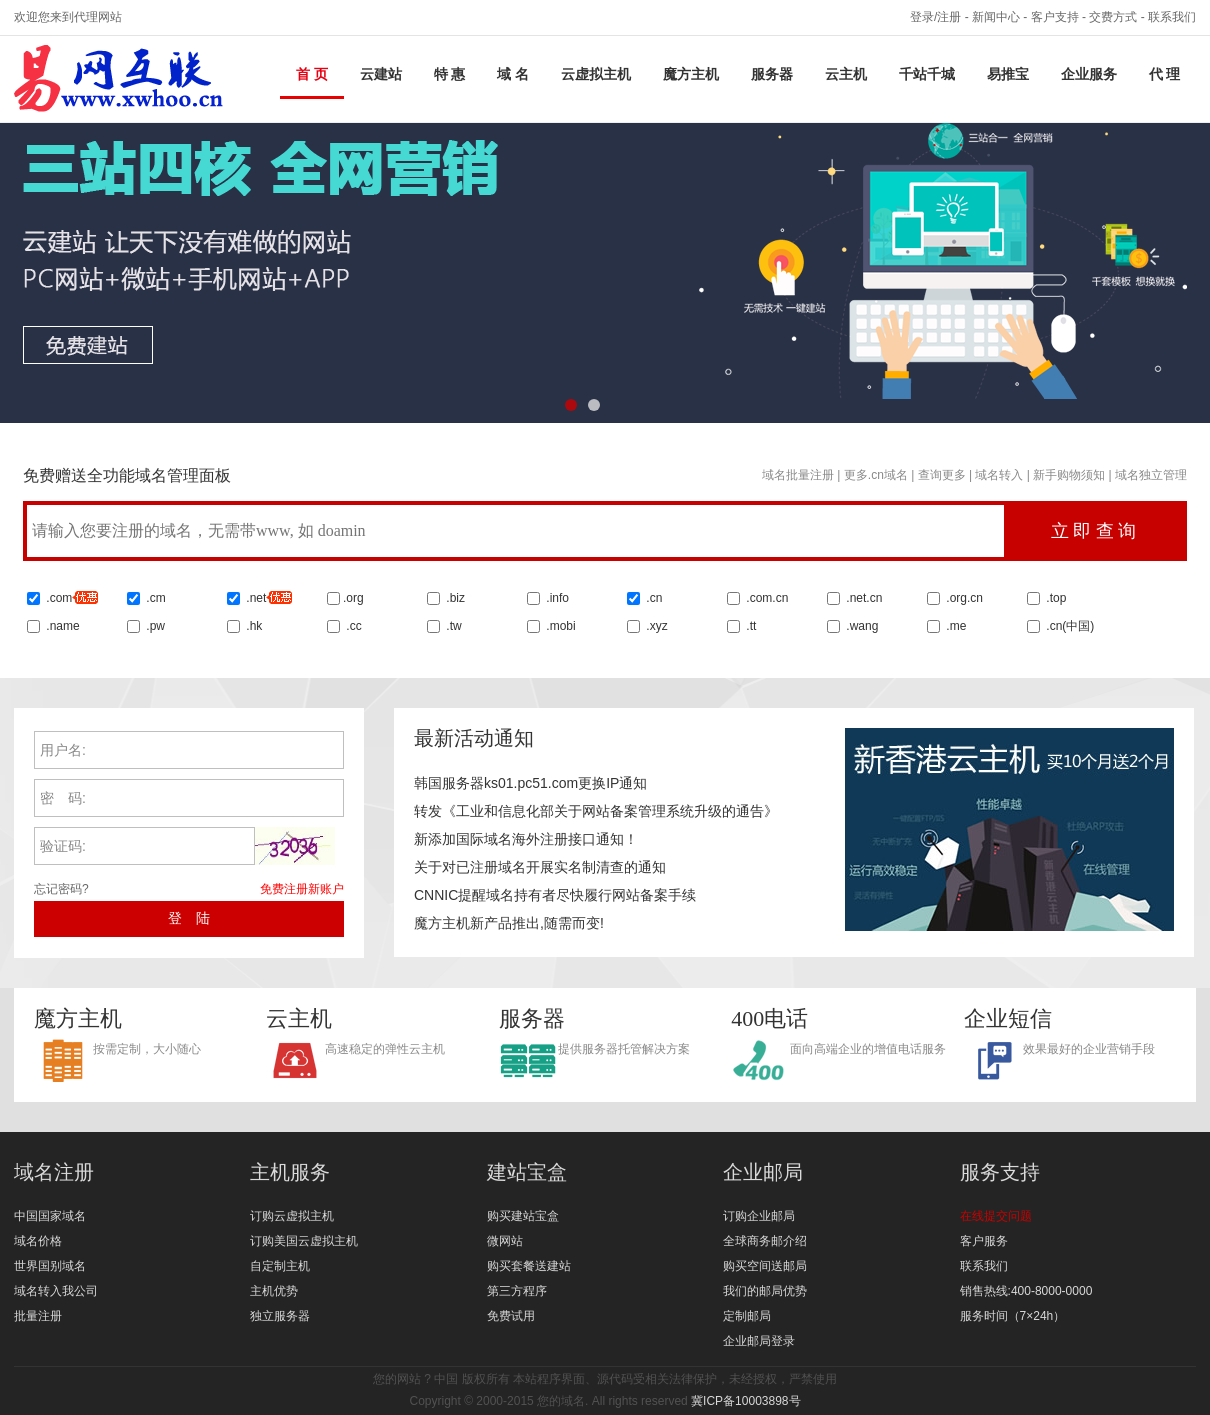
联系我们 (1172, 17)
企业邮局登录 (759, 1341)
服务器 (772, 74)
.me (954, 626)
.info (557, 598)
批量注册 (38, 1316)
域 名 (513, 74)
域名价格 (38, 1241)
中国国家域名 (50, 1216)
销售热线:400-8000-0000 (1026, 1291)
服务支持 (1000, 1172)
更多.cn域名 (876, 475)
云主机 (846, 74)
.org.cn (963, 598)
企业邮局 (763, 1172)
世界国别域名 (50, 1266)
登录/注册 (935, 17)
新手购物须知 (1069, 475)
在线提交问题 (996, 1216)
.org (353, 598)
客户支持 (1055, 17)
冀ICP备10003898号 (745, 1401)
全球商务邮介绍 (765, 1241)
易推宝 (1008, 74)
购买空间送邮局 (765, 1266)
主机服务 (290, 1172)
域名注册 (54, 1172)
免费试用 (511, 1316)
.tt (749, 626)
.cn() (1070, 626)
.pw (155, 626)
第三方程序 (517, 1291)
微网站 (505, 1241)
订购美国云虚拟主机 (304, 1241)
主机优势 (274, 1291)
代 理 (1165, 74)
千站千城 (927, 74)
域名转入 (999, 475)
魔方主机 (691, 74)
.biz (455, 598)
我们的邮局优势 (765, 1291)
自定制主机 (280, 1266)
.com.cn (765, 598)
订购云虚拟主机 (292, 1216)
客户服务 (984, 1241)
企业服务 (1089, 74)
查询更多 (942, 475)
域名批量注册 (798, 475)
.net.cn (862, 598)
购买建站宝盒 (523, 1216)
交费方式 (1113, 17)
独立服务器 (280, 1316)
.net (256, 598)
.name (61, 626)
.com (70, 598)
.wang (860, 626)
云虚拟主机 (596, 74)
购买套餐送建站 (529, 1266)
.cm (154, 598)
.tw (452, 626)
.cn (652, 598)
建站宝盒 (527, 1172)
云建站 (381, 74)
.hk (254, 626)
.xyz (655, 626)
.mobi (560, 626)
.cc (352, 626)
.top (1054, 598)
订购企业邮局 (759, 1216)
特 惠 (450, 74)
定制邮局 (747, 1316)
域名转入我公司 (56, 1291)
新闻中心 (996, 17)
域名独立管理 (1151, 475)
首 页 (312, 74)
